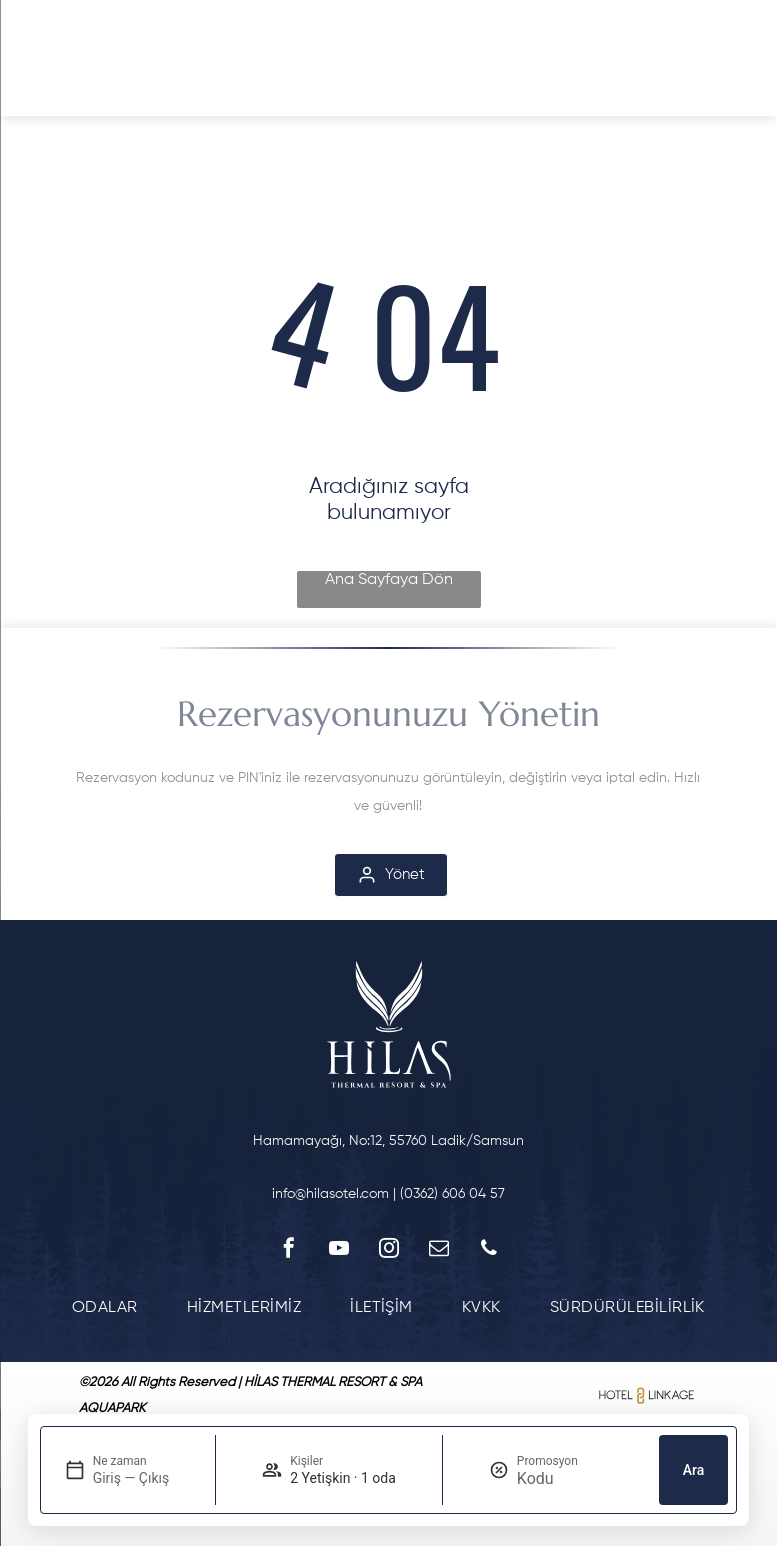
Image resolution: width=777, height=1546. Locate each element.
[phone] (489, 1250)
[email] (439, 1250)
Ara (694, 1470)
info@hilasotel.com (330, 1194)
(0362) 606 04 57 (452, 1194)
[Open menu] (51, 58)
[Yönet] (391, 875)
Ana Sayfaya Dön (389, 580)
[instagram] (389, 1250)
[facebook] (289, 1250)
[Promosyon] (565, 1478)
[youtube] (339, 1250)
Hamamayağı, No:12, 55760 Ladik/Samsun (388, 1141)
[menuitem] (105, 1307)
